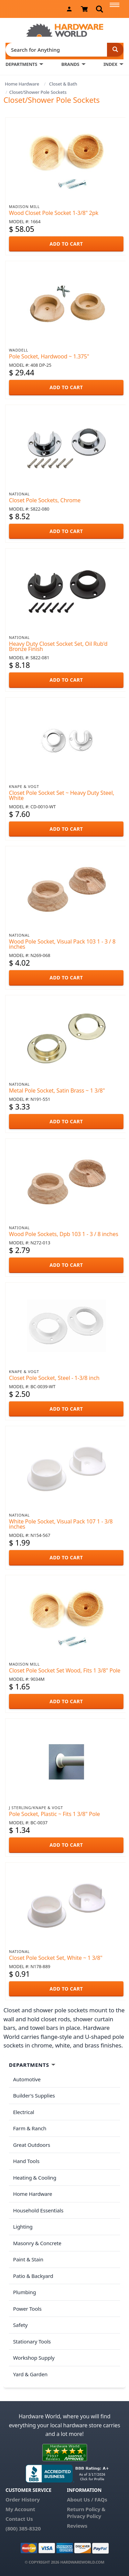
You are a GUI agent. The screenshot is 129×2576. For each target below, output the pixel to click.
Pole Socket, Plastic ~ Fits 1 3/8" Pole (54, 1814)
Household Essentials (38, 2210)
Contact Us (19, 2518)
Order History (23, 2499)
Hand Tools (26, 2161)
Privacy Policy (84, 2516)
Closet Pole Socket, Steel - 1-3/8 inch (54, 1378)
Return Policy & (86, 2509)
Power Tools (27, 2308)
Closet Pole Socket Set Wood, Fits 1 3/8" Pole (64, 1670)
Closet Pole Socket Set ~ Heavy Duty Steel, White (61, 795)
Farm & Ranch (29, 2128)
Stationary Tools (32, 2341)
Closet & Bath (63, 84)
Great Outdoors (31, 2144)
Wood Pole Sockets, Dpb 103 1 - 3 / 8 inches (63, 1234)
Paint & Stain (28, 2259)
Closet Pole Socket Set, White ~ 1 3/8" (56, 1958)
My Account (20, 2509)
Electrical (23, 2112)
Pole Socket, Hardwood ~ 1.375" (49, 356)
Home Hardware (22, 84)
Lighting (23, 2226)
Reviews (77, 2525)
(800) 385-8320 (23, 2528)
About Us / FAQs (87, 2499)
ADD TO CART (66, 243)
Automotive (27, 2079)
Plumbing (24, 2292)
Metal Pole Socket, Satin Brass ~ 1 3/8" (57, 1090)
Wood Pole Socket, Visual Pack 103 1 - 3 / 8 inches (62, 944)
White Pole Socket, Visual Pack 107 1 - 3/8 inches (60, 1524)
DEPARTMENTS (21, 64)
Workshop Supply (34, 2357)
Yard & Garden (30, 2374)
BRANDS (70, 64)
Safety (20, 2324)
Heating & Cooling (34, 2177)
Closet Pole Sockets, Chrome (44, 500)
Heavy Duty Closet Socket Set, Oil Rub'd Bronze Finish (58, 646)
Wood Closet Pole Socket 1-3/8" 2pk (53, 213)
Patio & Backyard (33, 2275)
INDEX (110, 64)
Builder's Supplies (34, 2095)
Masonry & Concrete (37, 2243)
